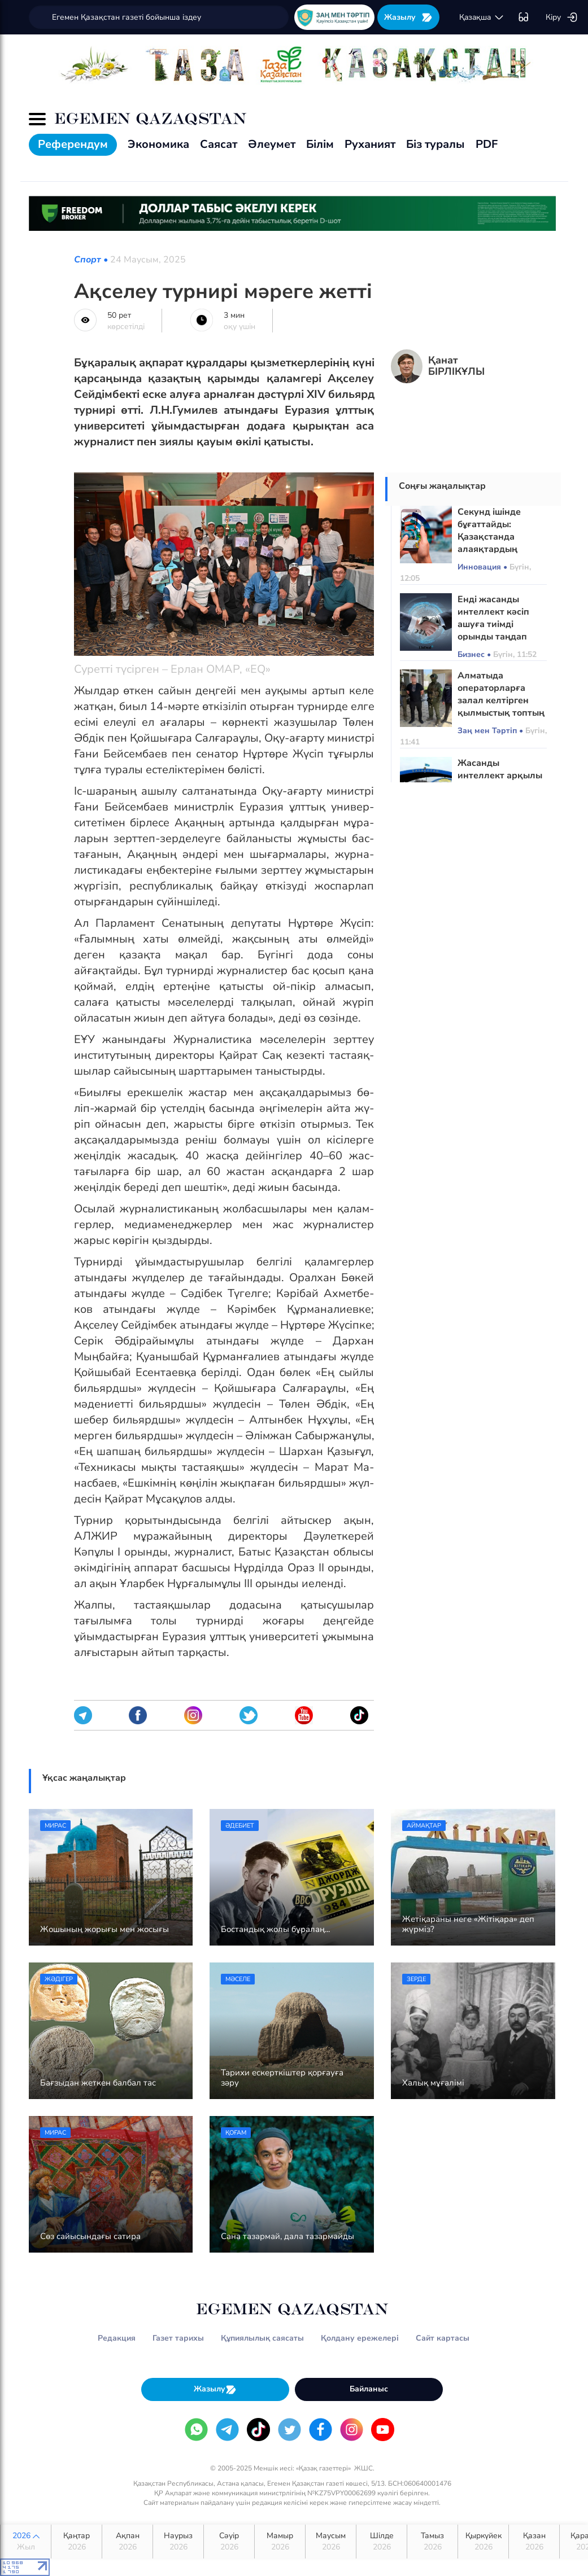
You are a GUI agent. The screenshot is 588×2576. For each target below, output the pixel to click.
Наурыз (178, 2541)
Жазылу (408, 17)
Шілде (381, 2541)
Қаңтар (76, 2541)
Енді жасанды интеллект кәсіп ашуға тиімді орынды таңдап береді (493, 624)
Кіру (562, 17)
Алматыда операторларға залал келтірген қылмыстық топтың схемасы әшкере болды (501, 706)
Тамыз (432, 2541)
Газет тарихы (178, 2338)
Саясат (218, 144)
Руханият (370, 144)
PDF (487, 144)
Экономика (158, 144)
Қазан (534, 2541)
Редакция (117, 2338)
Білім (320, 144)
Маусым (330, 2541)
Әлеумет (271, 144)
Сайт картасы (442, 2338)
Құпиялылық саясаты (262, 2338)
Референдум (73, 144)
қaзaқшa (481, 17)
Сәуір (229, 2541)
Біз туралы (435, 144)
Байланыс (369, 2389)
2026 (25, 2541)
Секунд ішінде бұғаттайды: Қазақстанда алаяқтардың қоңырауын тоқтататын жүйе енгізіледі (496, 549)
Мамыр (279, 2541)
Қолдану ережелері (360, 2338)
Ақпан (127, 2541)
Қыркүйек (483, 2541)
